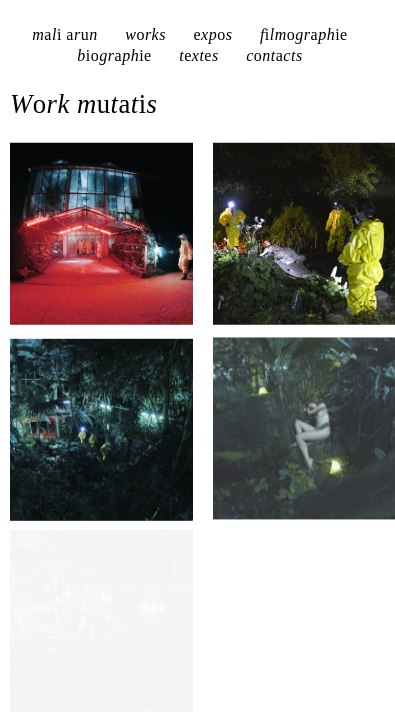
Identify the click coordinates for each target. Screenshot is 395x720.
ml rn (64, 34)
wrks (145, 34)
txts (198, 55)
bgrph (114, 55)
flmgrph (304, 34)
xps (212, 34)
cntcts (274, 55)
